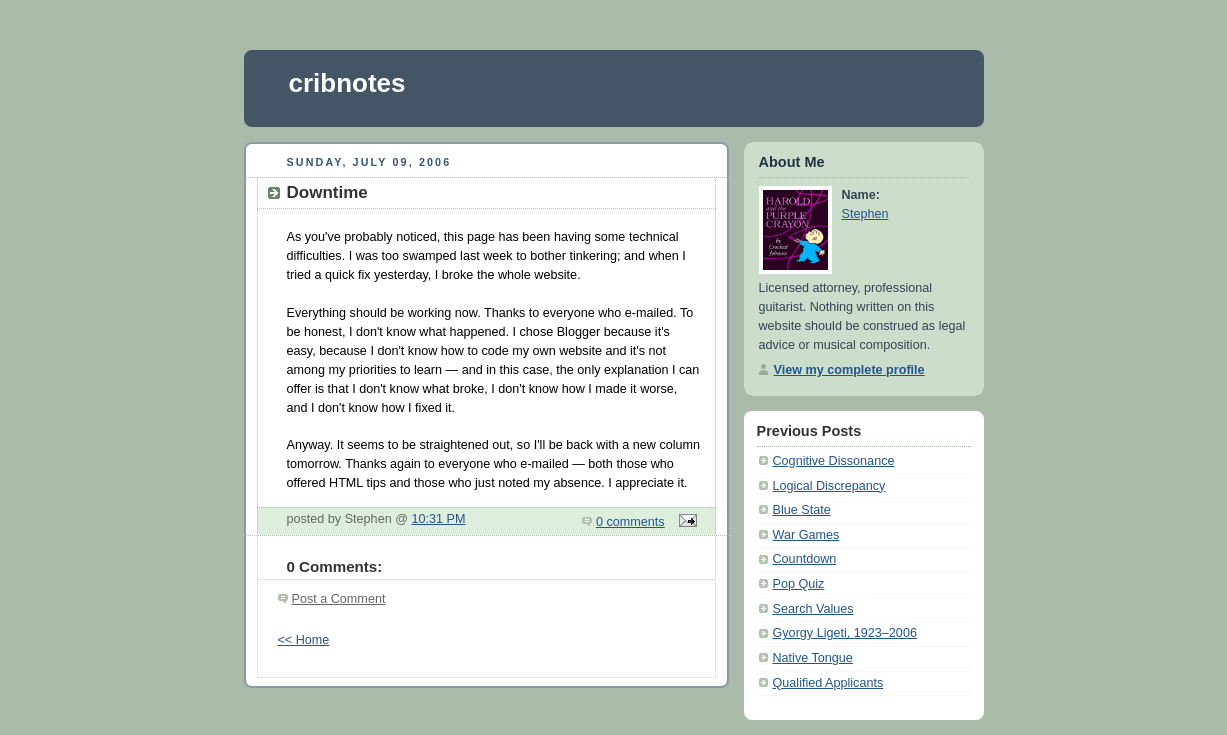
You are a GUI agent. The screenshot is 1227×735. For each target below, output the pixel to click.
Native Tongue (813, 658)
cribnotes (347, 83)
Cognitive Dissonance (834, 461)
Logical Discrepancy (829, 486)
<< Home (304, 640)
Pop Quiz (799, 584)
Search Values (813, 609)
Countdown (805, 559)
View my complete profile (849, 370)
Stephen (865, 214)
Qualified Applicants (828, 683)
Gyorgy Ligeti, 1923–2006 (845, 633)
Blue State (802, 510)
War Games (806, 535)
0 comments (630, 522)
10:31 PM (438, 519)
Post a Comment (339, 599)
